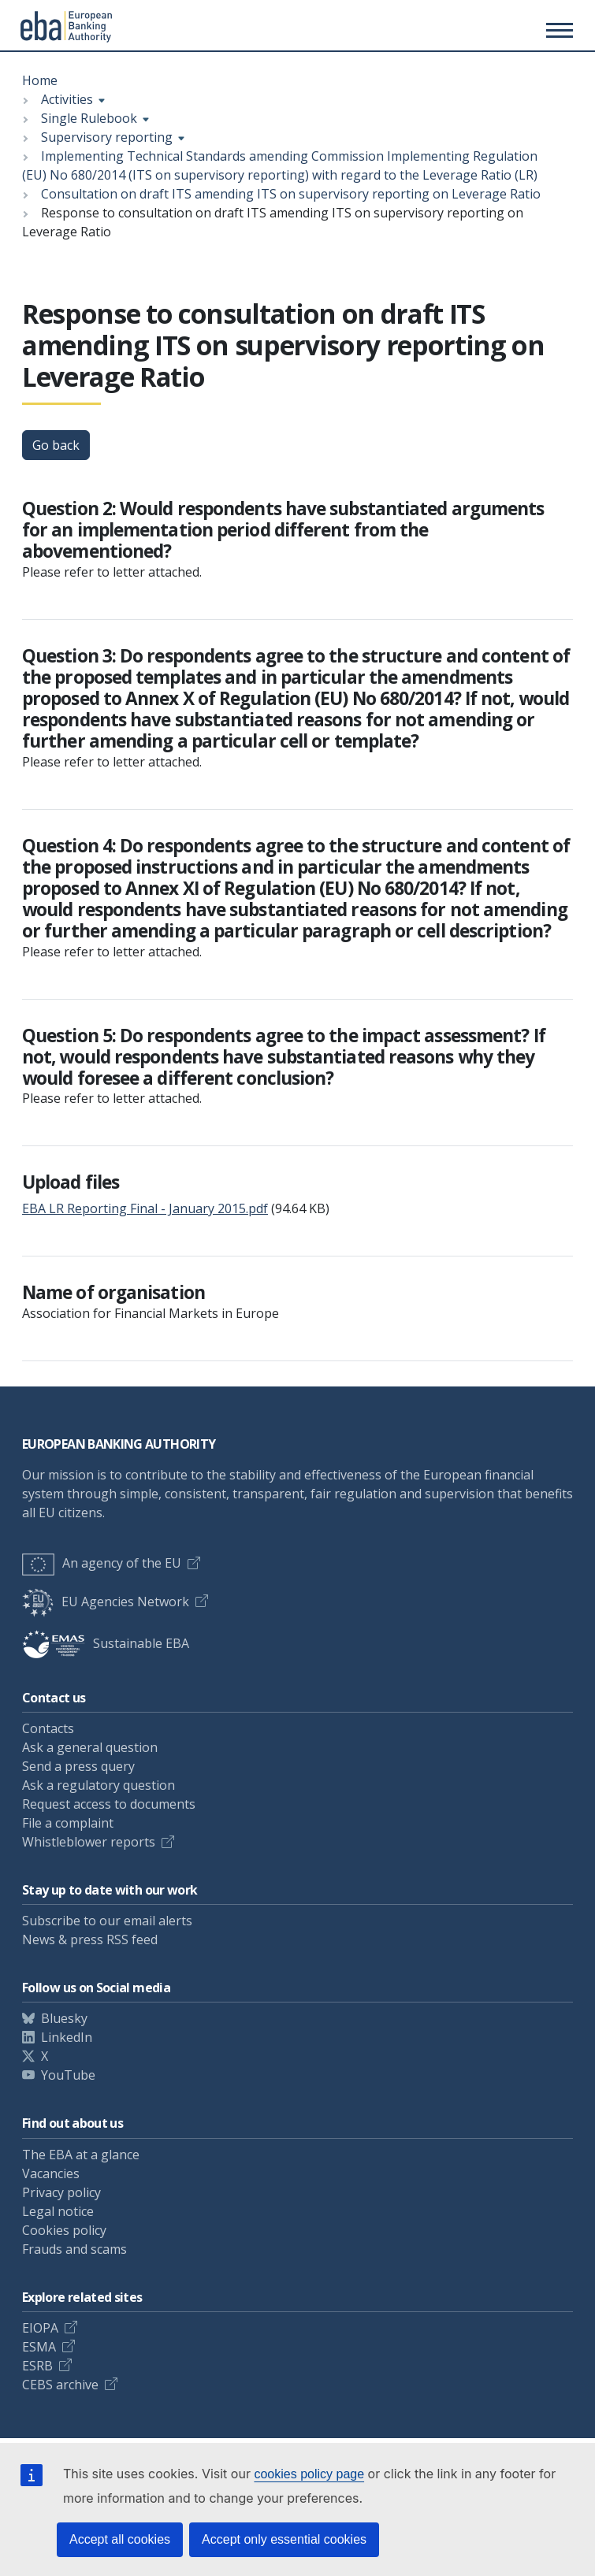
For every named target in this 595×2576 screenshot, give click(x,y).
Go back (56, 445)
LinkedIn (66, 2037)
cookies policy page (309, 2474)
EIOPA (40, 2328)
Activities (67, 99)
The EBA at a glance (80, 2154)
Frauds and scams (74, 2249)
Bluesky (64, 2018)
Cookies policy (64, 2230)
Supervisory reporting (107, 137)
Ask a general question (90, 1747)
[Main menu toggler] (557, 30)
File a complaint (67, 1823)
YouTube (68, 2075)
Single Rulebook (89, 118)
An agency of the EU (101, 1563)
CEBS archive (60, 2384)
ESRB (37, 2365)
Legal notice (58, 2211)
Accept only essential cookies (284, 2539)
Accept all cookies (119, 2539)
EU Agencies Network (105, 1601)
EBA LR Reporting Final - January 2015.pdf (145, 1208)
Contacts (48, 1728)
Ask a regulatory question (98, 1785)
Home (40, 80)
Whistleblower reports (88, 1841)
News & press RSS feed (90, 1939)
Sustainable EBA (105, 1643)
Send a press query (78, 1766)
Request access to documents (108, 1804)
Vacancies (51, 2173)
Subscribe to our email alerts (107, 1920)
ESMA (39, 2346)
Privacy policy (61, 2192)
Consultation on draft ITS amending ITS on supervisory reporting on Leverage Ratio (291, 193)
